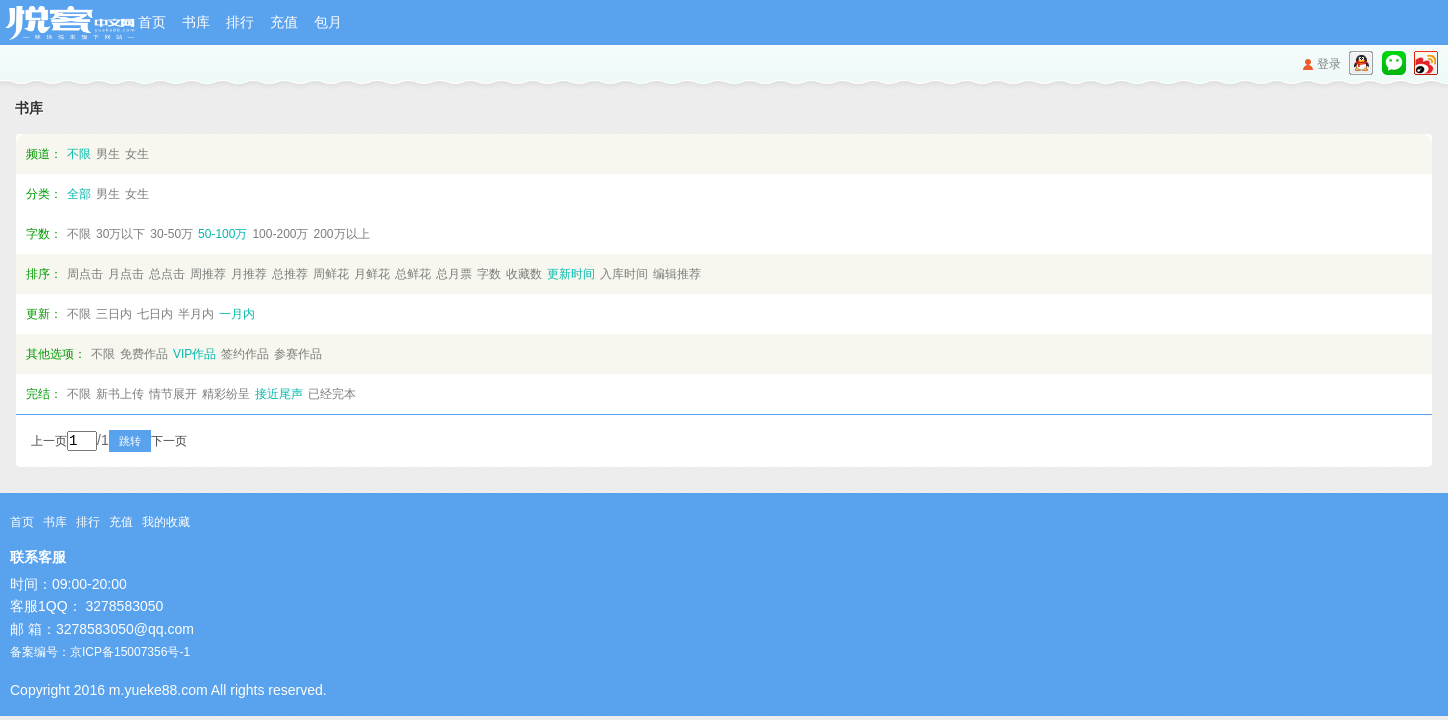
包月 (328, 22)
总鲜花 (413, 274)
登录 (1329, 64)
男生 (108, 154)
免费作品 (144, 354)
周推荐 (208, 274)
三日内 (114, 314)
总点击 (167, 274)
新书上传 (120, 394)
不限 (79, 154)
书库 (196, 22)
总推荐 (290, 274)
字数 (489, 274)
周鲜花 (331, 274)
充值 (284, 22)
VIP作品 (194, 354)
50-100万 (222, 234)
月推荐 (249, 274)
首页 (152, 22)
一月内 (237, 314)
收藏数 (524, 274)
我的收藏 (166, 524)
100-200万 (280, 234)
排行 (240, 22)
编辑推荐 (677, 274)
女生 (137, 154)
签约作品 (245, 354)
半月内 (196, 314)
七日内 (155, 314)
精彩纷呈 (226, 394)
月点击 (126, 274)
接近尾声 (279, 394)
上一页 (49, 443)
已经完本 (332, 394)
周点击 (85, 274)
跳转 (157, 443)
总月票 (454, 274)
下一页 (196, 443)
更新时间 (571, 274)
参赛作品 (298, 354)
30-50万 (171, 234)
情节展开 (173, 394)
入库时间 (624, 274)
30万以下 (120, 234)
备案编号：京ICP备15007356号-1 (100, 654)
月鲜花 (372, 274)
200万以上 (341, 234)
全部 (79, 194)
